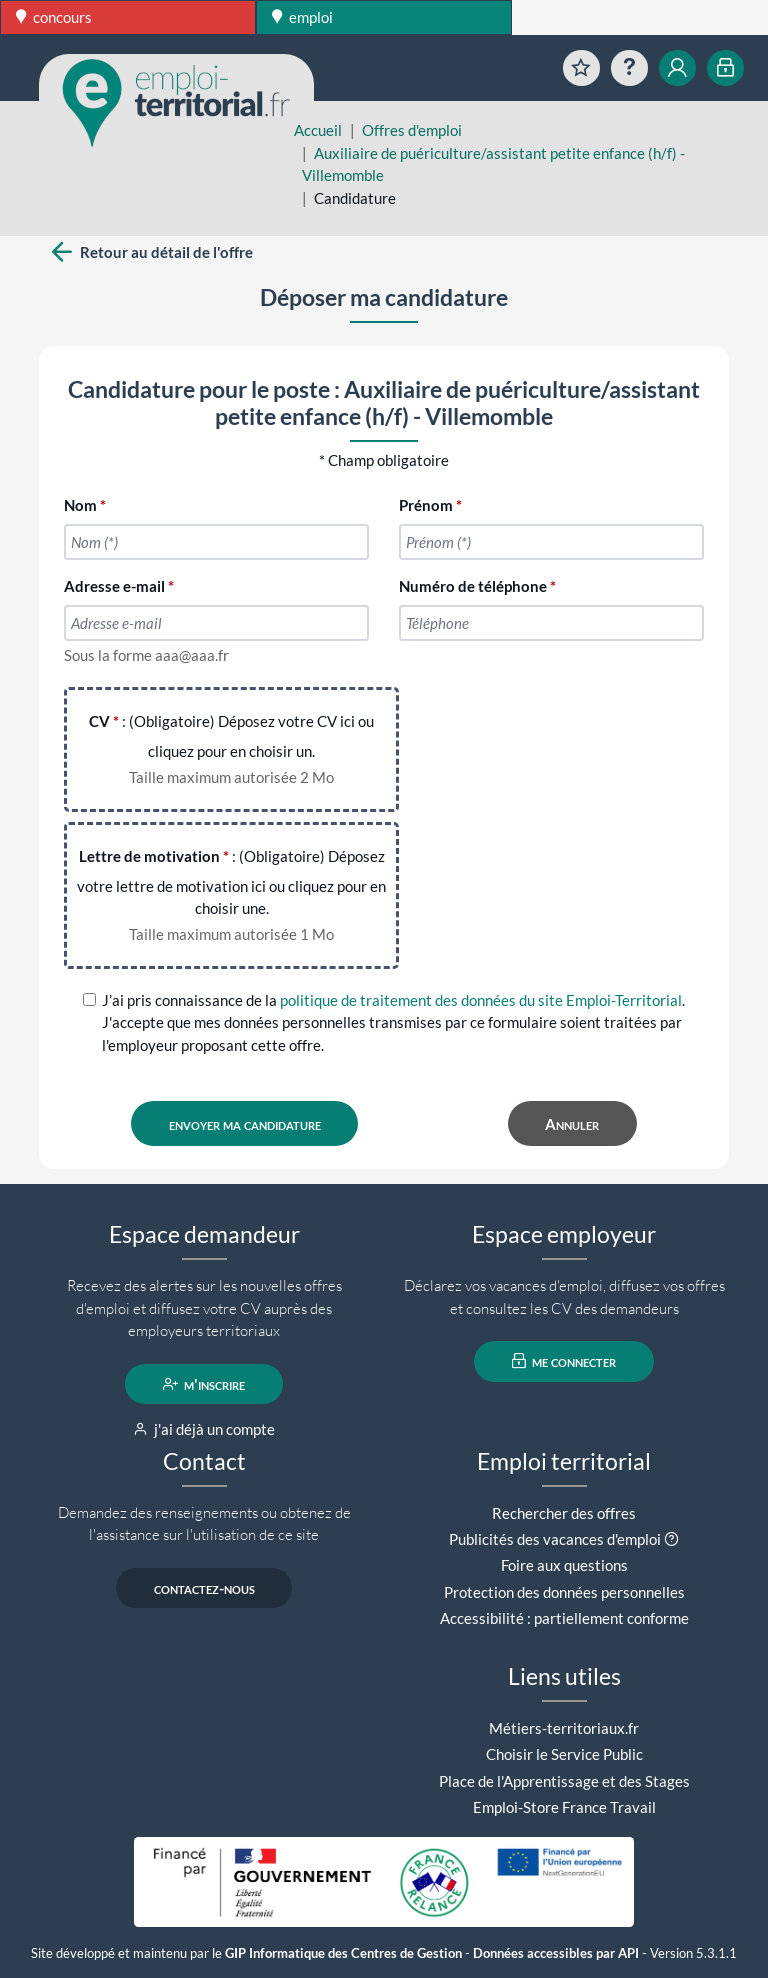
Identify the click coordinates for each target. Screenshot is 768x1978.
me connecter (564, 1361)
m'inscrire (204, 1384)
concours (54, 17)
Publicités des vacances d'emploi (555, 1539)
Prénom (426, 505)
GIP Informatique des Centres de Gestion (343, 1953)
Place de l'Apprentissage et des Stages (564, 1781)
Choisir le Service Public (564, 1754)
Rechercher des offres (564, 1513)
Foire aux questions (564, 1565)
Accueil (318, 130)
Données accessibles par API (556, 1953)
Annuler (572, 1124)
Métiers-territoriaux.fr (564, 1728)
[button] (671, 1539)
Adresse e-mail (114, 586)
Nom (80, 505)
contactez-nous (204, 1588)
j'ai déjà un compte (204, 1429)
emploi (302, 17)
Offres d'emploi (412, 130)
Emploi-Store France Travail (564, 1807)
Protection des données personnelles (564, 1592)
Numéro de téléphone (473, 586)
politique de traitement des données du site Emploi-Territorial (481, 1000)
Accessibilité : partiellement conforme (564, 1618)
